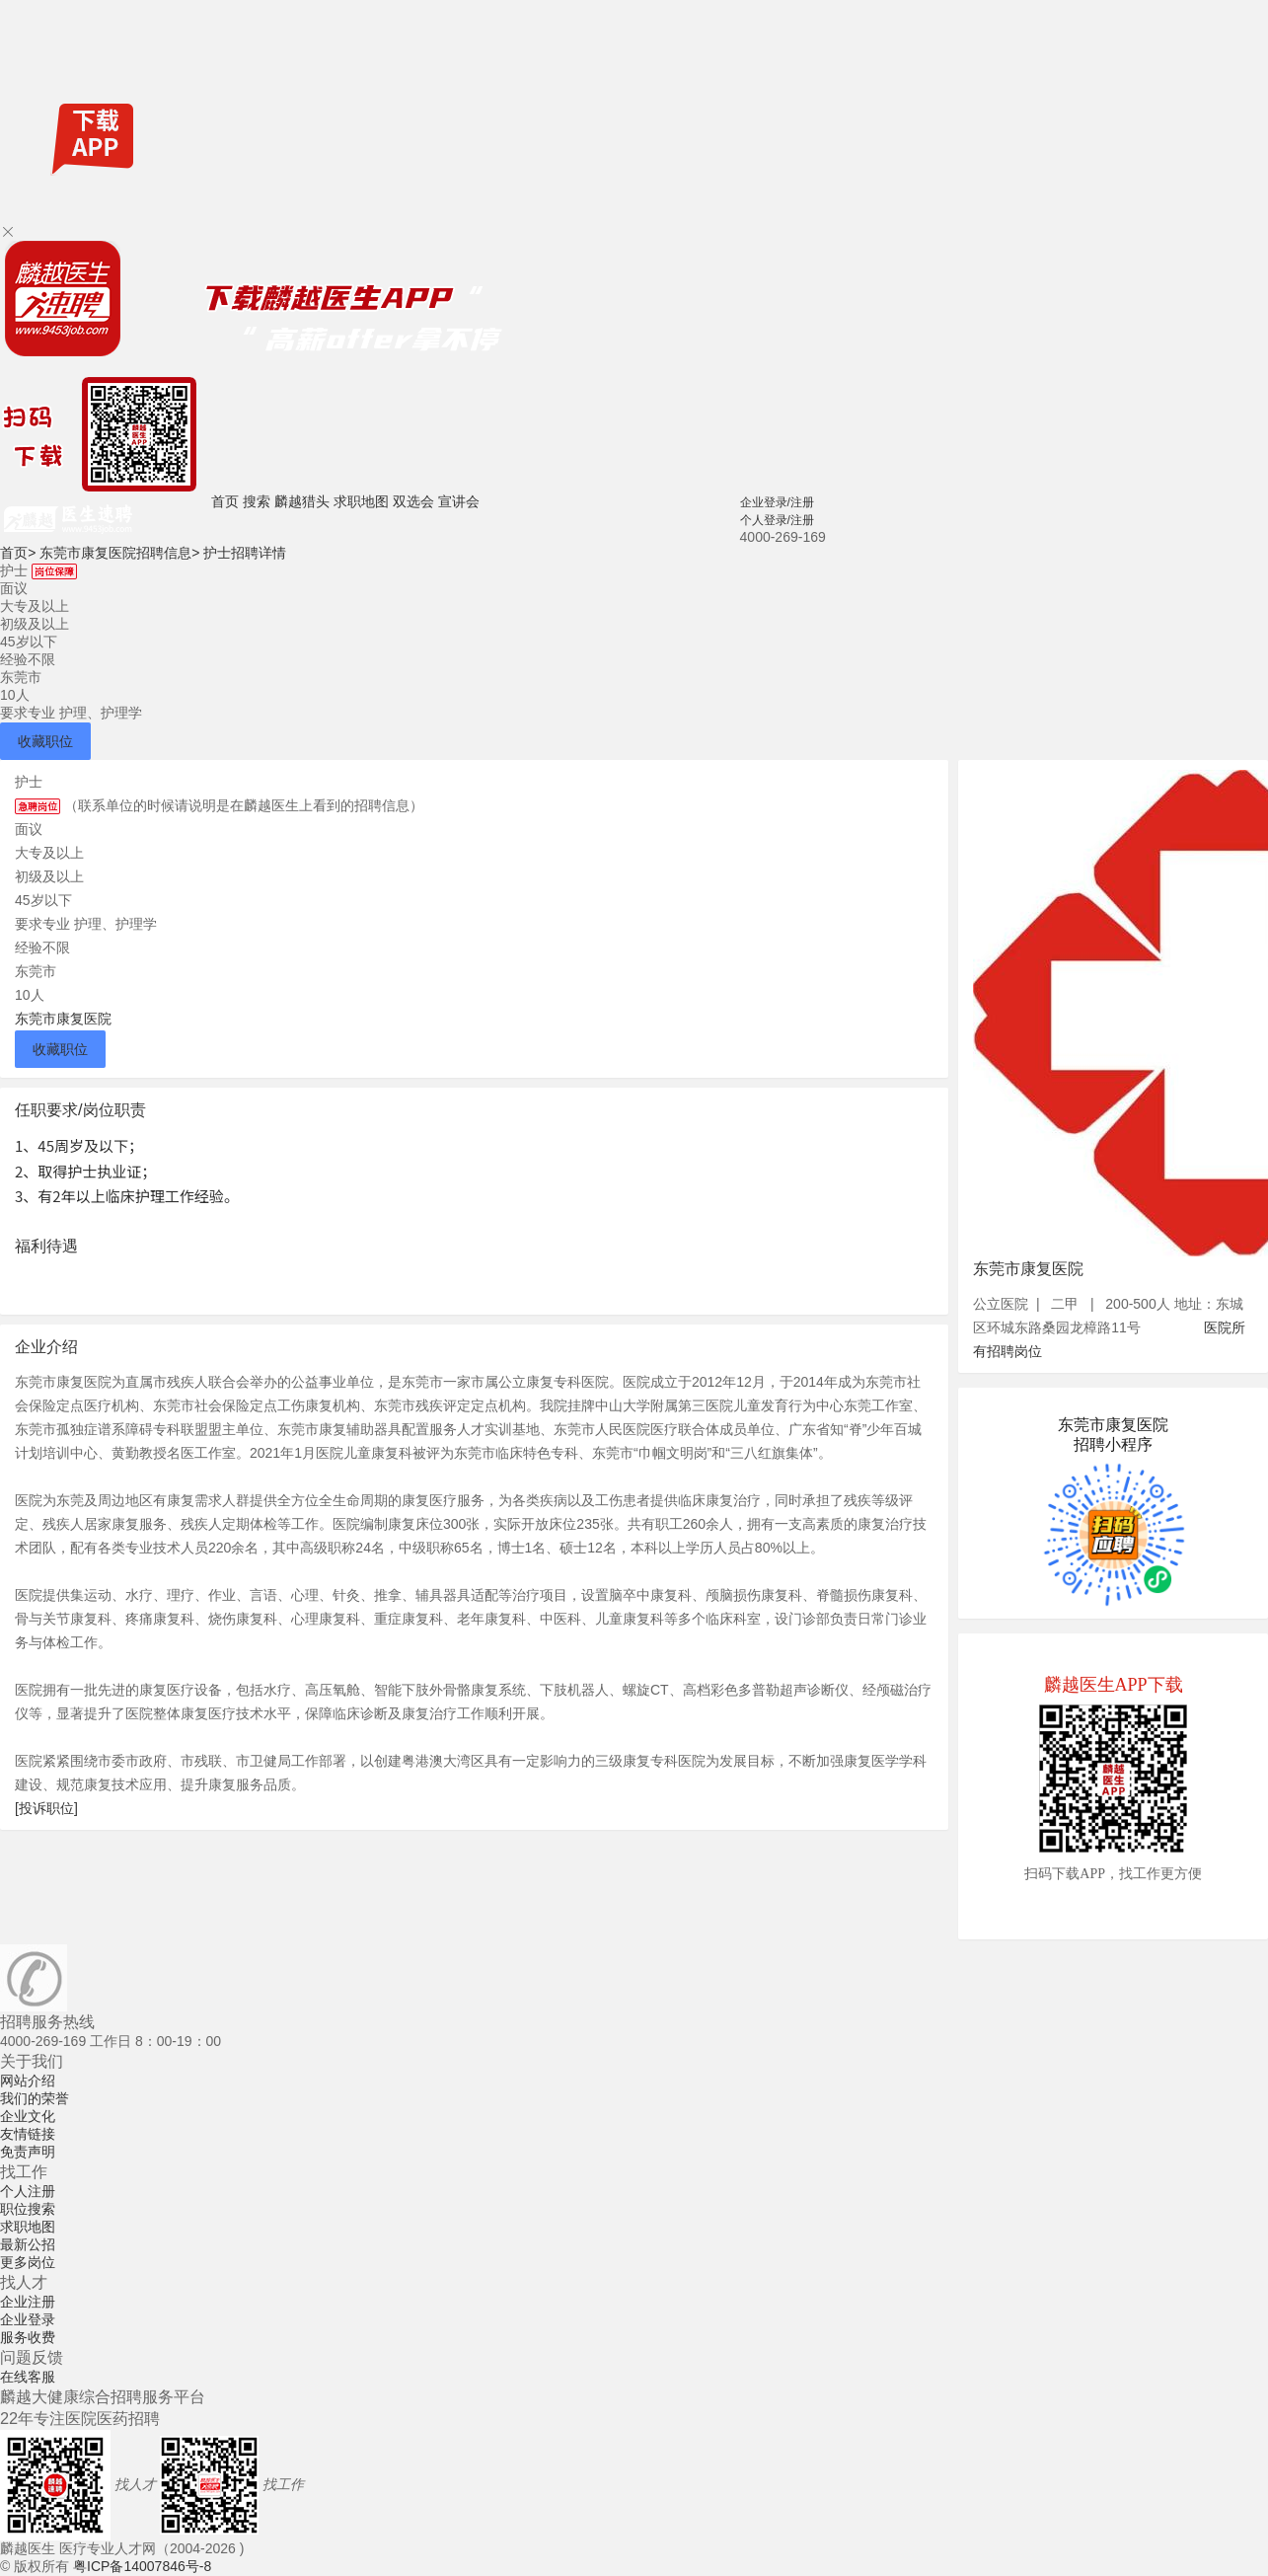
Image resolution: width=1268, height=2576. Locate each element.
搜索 (256, 501)
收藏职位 (45, 741)
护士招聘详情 (244, 553)
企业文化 (27, 2116)
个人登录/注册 (777, 520)
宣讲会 (459, 501)
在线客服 (27, 2377)
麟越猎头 (302, 501)
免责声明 (27, 2151)
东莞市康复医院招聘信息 (119, 553)
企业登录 (27, 2319)
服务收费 (27, 2337)
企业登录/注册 (777, 502)
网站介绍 (27, 2080)
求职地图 (361, 501)
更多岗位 (27, 2262)
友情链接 (27, 2134)
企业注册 (27, 2302)
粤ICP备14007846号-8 (142, 2566)
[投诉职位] (46, 1808)
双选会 (413, 501)
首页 (225, 501)
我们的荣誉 (34, 2098)
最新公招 (27, 2244)
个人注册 (27, 2191)
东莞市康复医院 (63, 1018)
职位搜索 (27, 2209)
